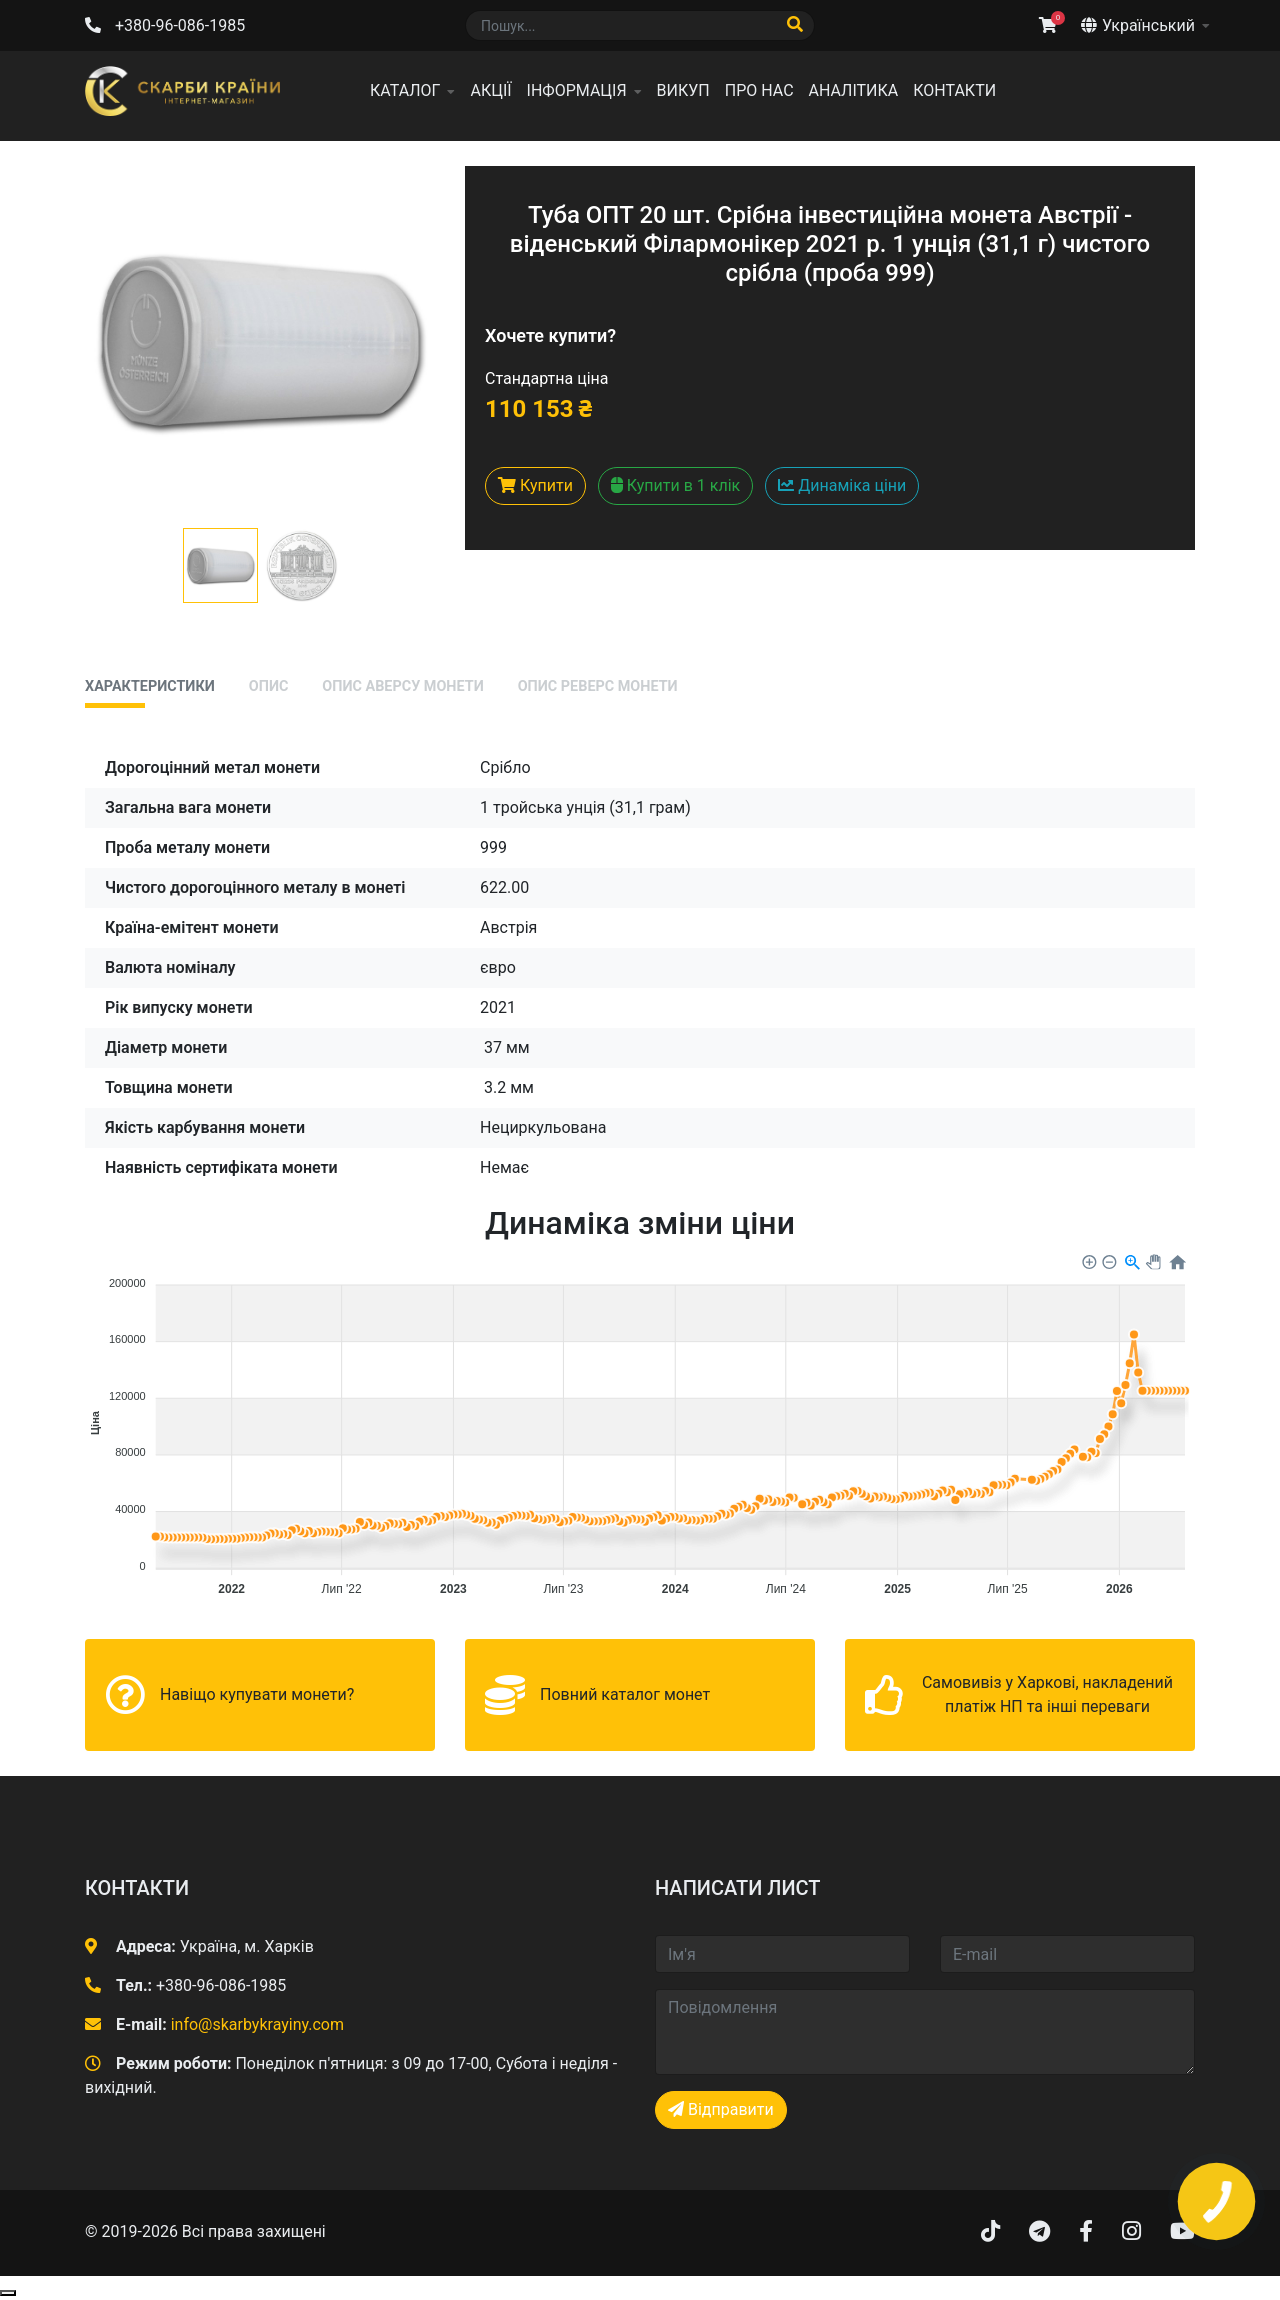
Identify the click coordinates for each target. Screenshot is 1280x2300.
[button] (220, 565)
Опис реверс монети (598, 686)
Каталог (405, 90)
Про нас (759, 90)
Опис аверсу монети (402, 686)
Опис (269, 686)
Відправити (721, 2109)
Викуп (683, 90)
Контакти (954, 90)
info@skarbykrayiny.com (257, 2024)
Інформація (577, 90)
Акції (490, 90)
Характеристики (150, 686)
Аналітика (854, 90)
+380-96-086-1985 (180, 25)
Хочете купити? (550, 335)
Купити (535, 485)
